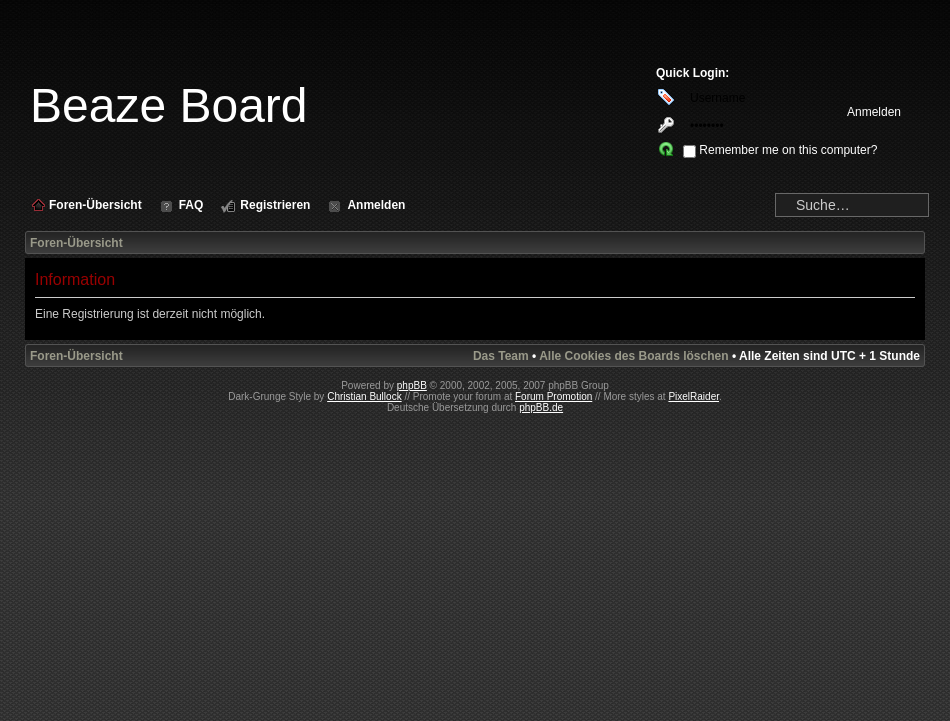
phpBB (412, 385)
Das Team (501, 356)
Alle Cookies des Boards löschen (633, 356)
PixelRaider (693, 396)
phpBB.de (541, 407)
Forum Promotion (553, 396)
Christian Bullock (364, 396)
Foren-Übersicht (76, 243)
